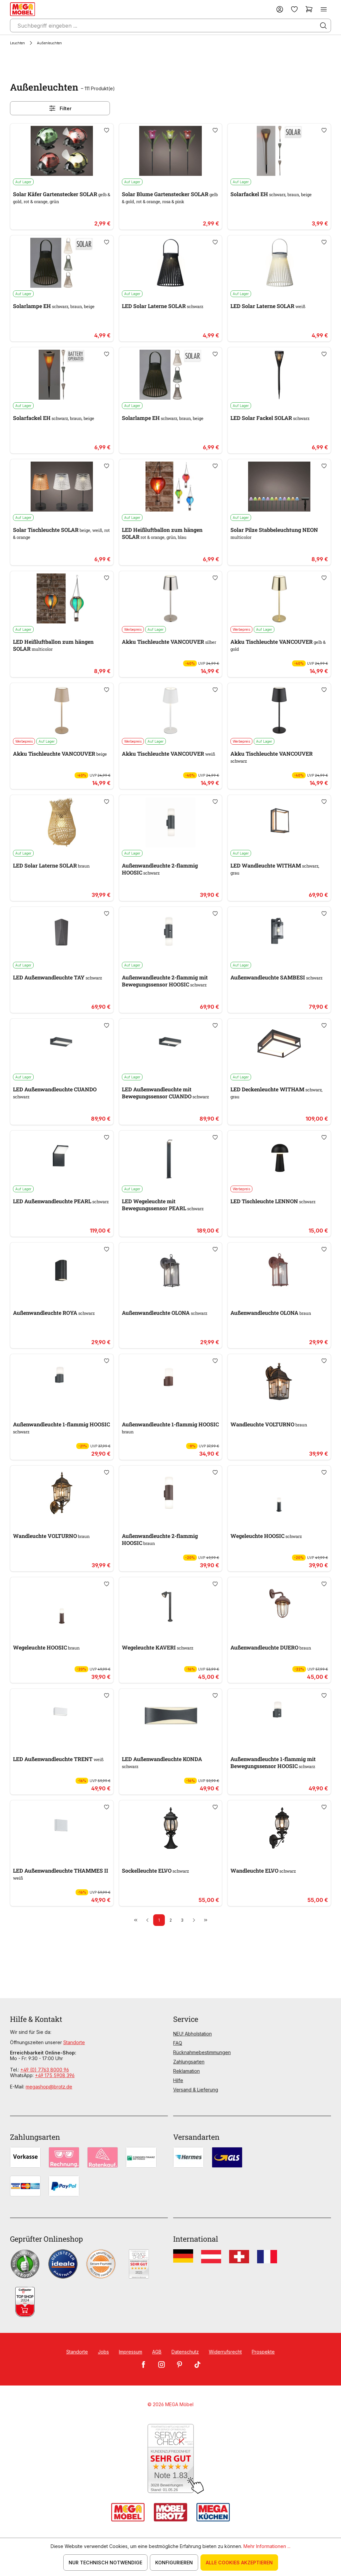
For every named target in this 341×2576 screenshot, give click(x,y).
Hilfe (178, 2080)
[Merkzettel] (294, 9)
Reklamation (186, 2071)
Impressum (130, 2352)
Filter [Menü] (60, 108)
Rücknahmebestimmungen (202, 2052)
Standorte (74, 2042)
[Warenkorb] (309, 9)
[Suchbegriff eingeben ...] (170, 25)
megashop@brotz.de (49, 2086)
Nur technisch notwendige (105, 2562)
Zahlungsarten (188, 2061)
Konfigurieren (174, 2562)
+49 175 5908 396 (55, 2075)
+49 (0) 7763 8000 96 (44, 2069)
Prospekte (263, 2352)
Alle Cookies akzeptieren (239, 2562)
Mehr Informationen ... (266, 2546)
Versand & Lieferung (195, 2089)
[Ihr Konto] (279, 9)
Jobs (103, 2352)
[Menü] (323, 9)
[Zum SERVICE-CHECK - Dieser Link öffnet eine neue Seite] (170, 2459)
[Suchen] (323, 26)
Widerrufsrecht (225, 2352)
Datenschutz (185, 2352)
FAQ (177, 2043)
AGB (157, 2352)
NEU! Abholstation (192, 2033)
